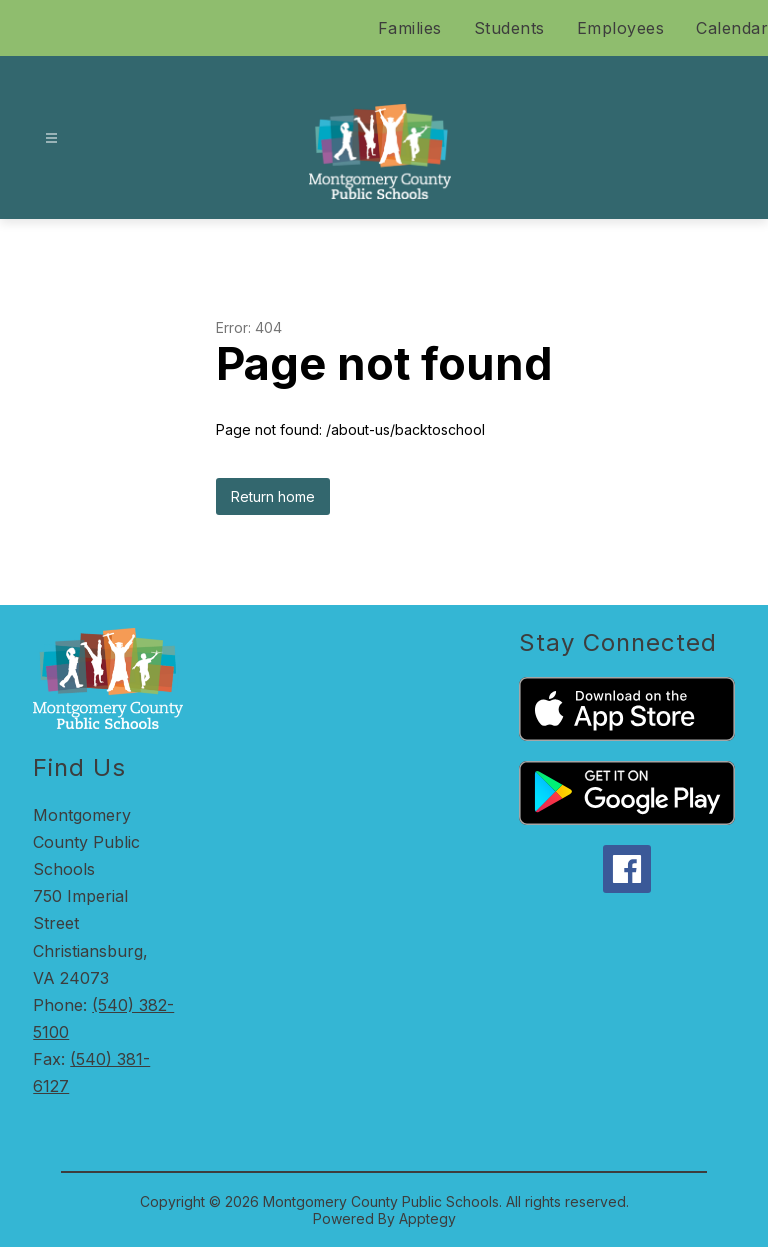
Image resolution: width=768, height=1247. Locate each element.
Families (410, 28)
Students (509, 28)
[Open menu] (51, 138)
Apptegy (427, 1218)
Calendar (732, 28)
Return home (273, 496)
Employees (621, 28)
